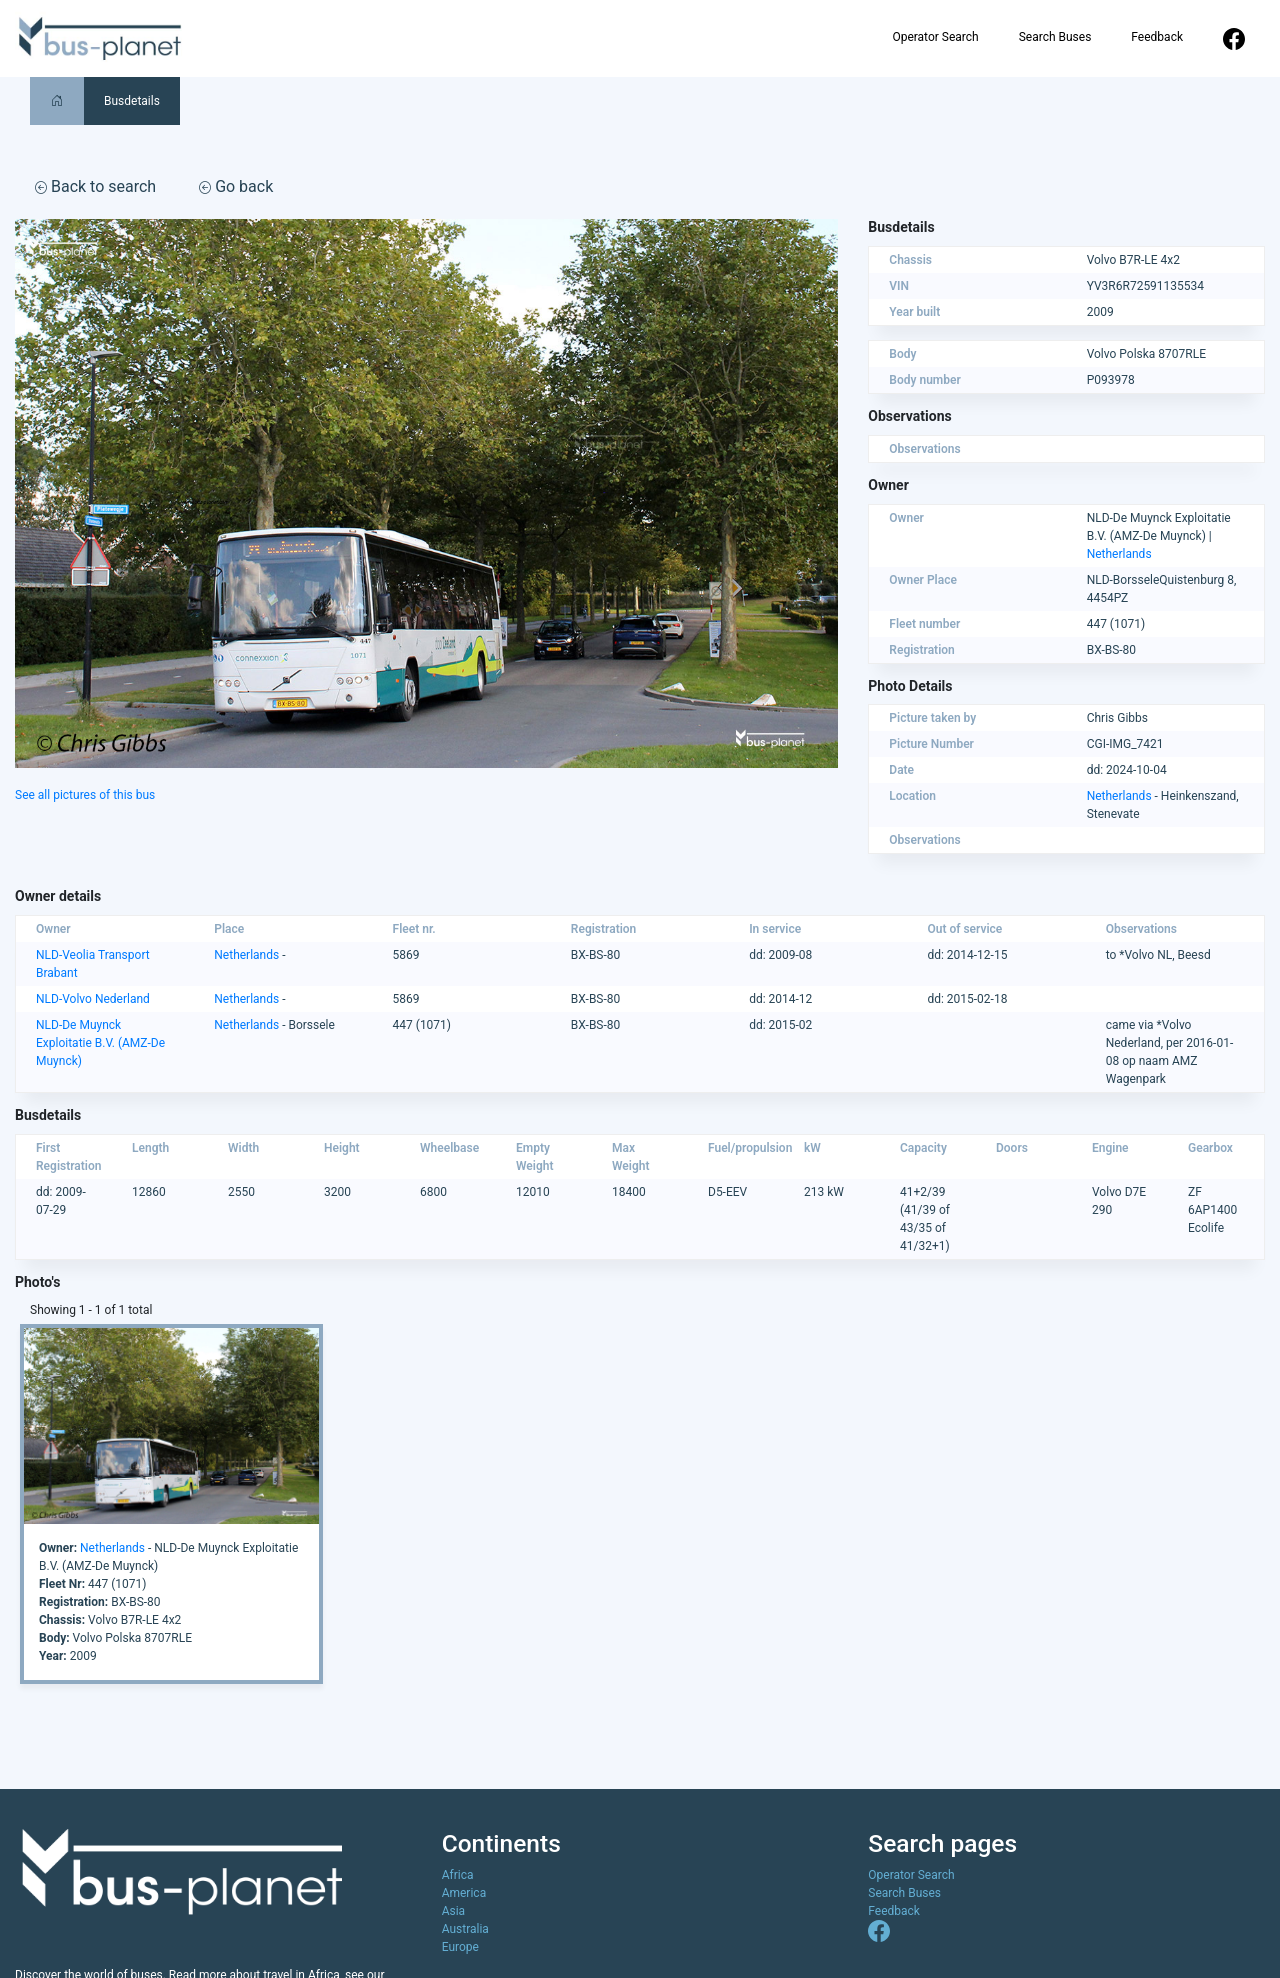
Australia (465, 1929)
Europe (460, 1947)
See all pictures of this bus (85, 795)
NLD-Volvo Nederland (93, 999)
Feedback (1157, 37)
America (464, 1893)
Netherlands (1119, 554)
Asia (453, 1911)
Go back (236, 186)
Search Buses (1055, 37)
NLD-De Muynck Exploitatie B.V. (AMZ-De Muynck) (100, 1043)
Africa (458, 1875)
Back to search (95, 186)
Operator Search (935, 37)
